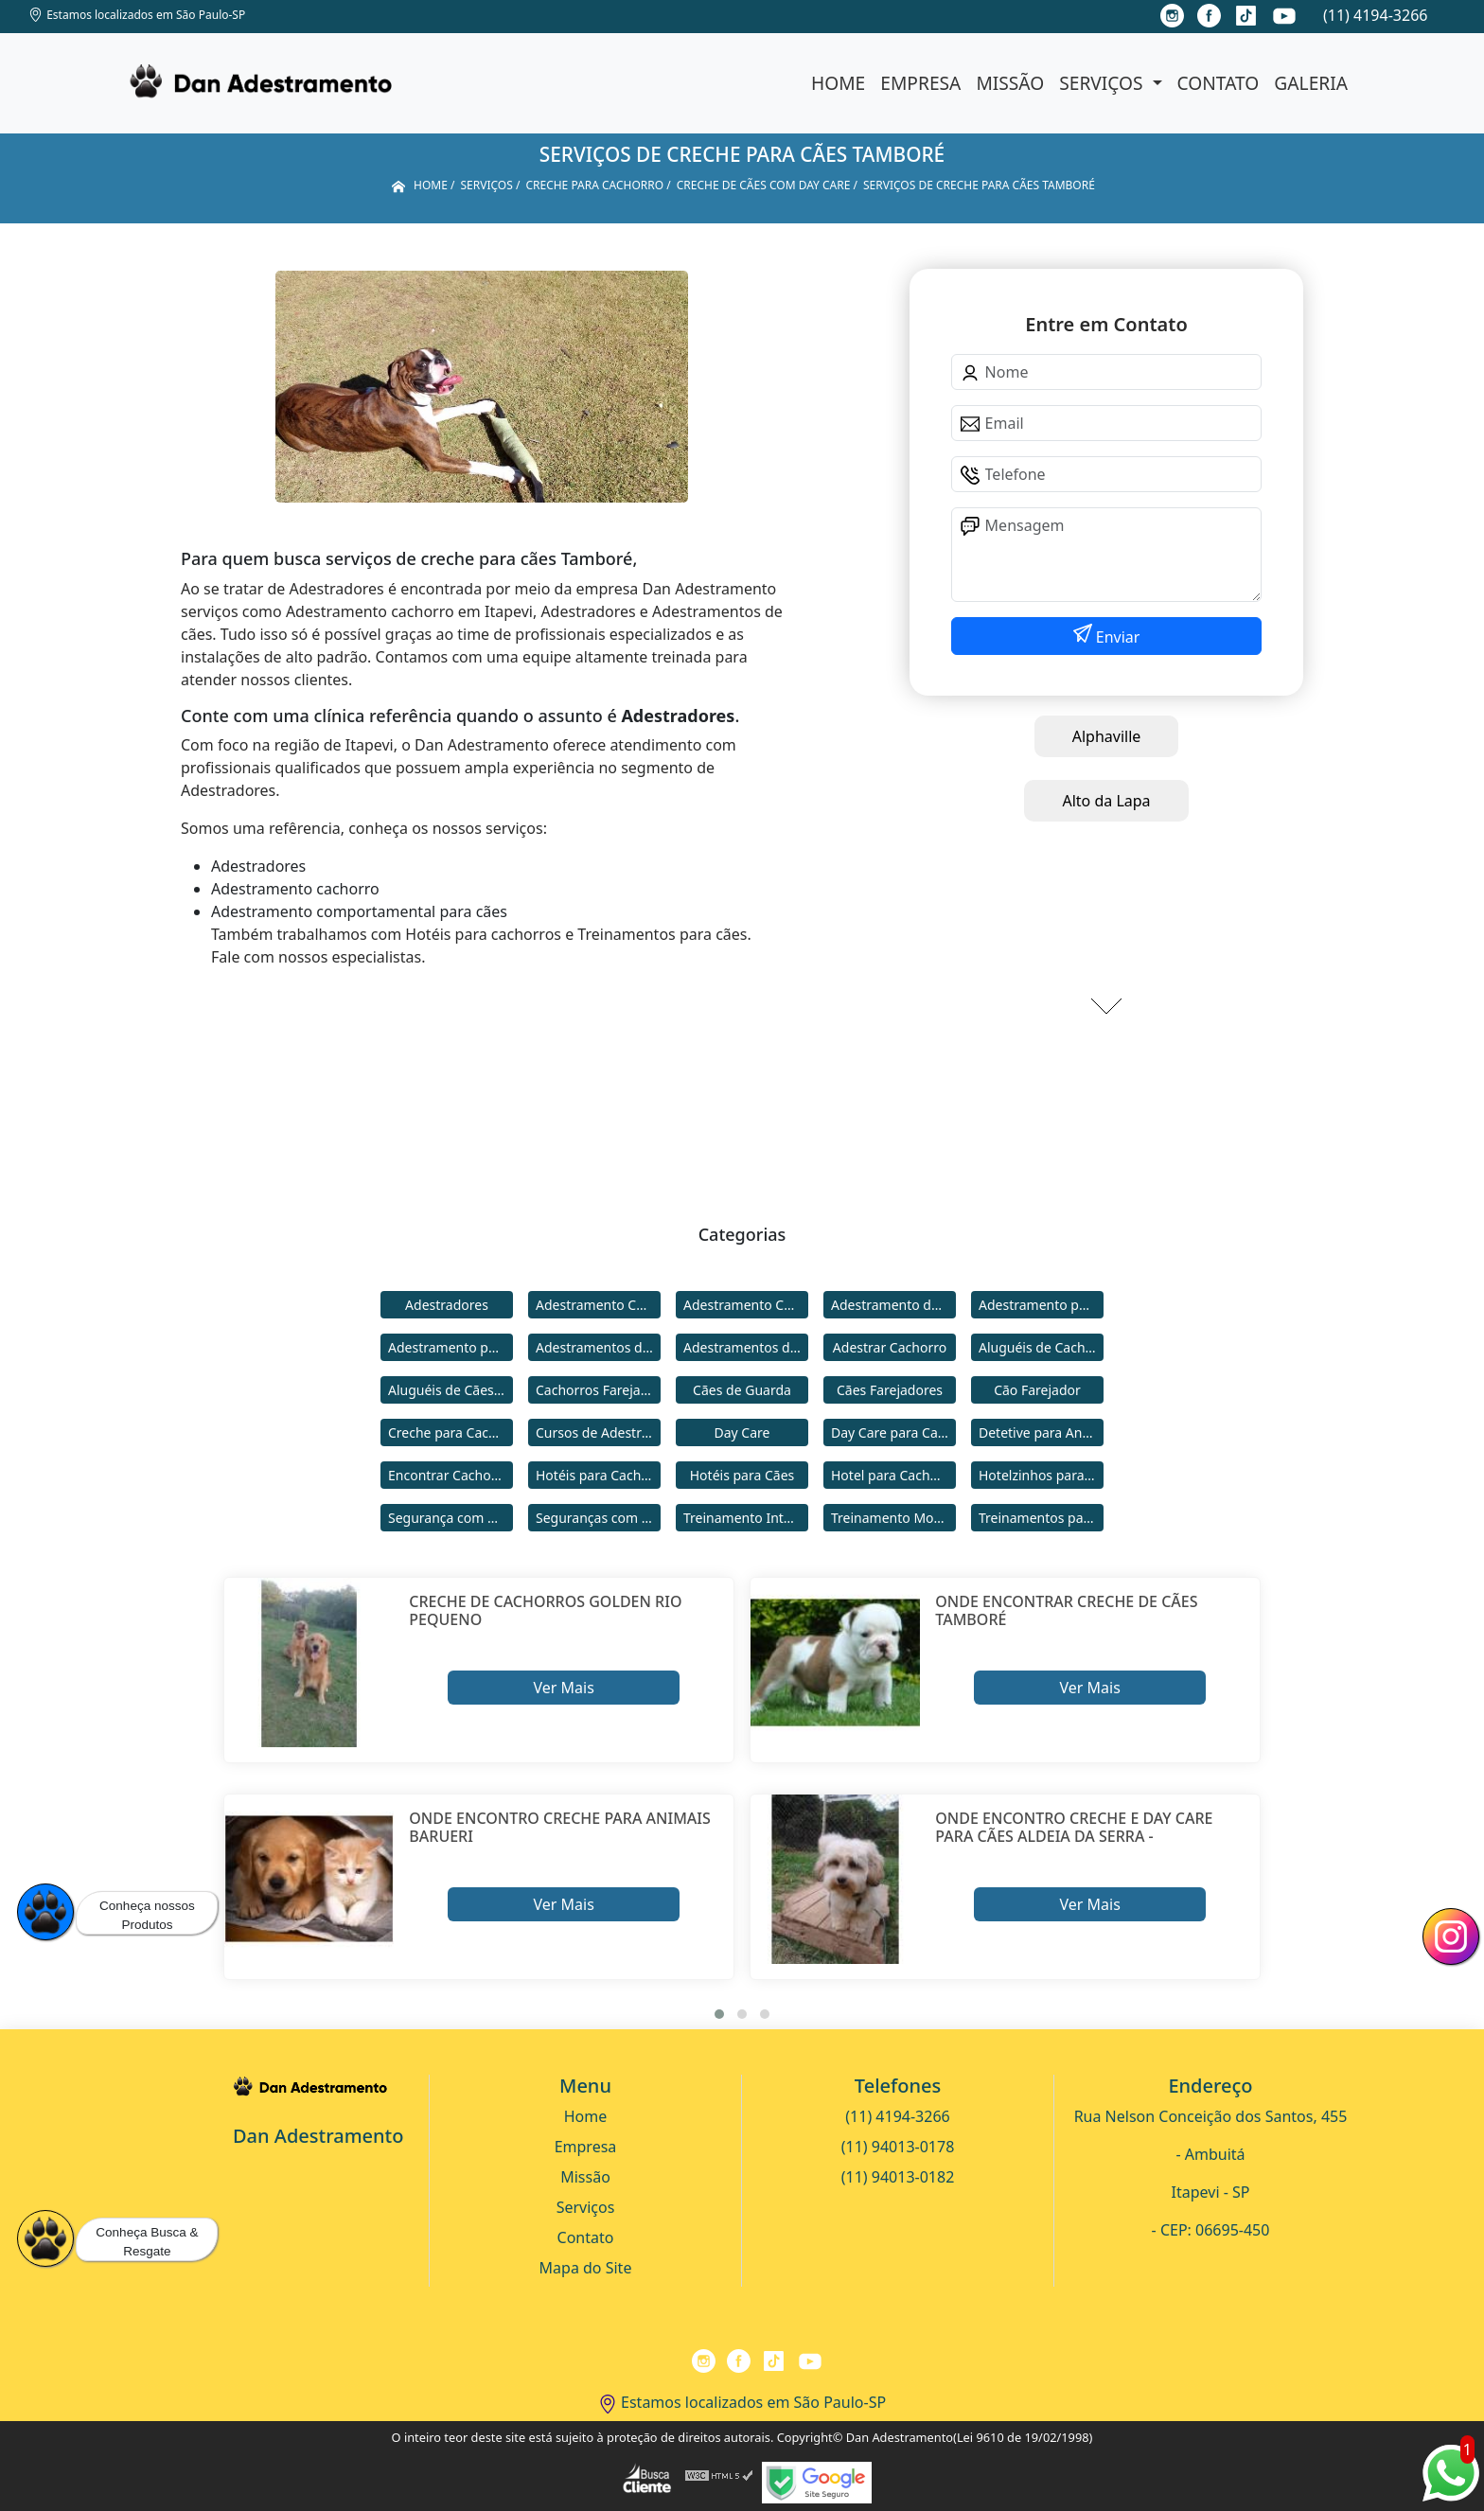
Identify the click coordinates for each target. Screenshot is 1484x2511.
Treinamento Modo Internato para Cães (893, 1518)
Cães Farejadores (890, 1390)
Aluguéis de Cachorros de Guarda (1041, 1347)
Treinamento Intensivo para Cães (745, 1518)
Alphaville (1106, 736)
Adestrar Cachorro (889, 1347)
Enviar (1116, 637)
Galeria (1311, 83)
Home (838, 83)
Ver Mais (563, 1687)
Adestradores (446, 1305)
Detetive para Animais (1041, 1432)
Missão (1010, 83)
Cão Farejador (1037, 1390)
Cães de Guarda (742, 1390)
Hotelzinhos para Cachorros (1041, 1475)
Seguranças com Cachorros (598, 1518)
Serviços (1103, 83)
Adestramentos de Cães (745, 1347)
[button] (719, 2014)
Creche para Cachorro (450, 1432)
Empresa (920, 83)
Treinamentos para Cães (1041, 1518)
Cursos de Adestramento (598, 1432)
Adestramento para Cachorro (1041, 1305)
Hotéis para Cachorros (598, 1475)
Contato (1218, 83)
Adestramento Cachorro (598, 1305)
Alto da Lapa (1106, 800)
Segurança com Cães (450, 1518)
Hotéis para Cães (742, 1475)
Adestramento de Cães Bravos (893, 1305)
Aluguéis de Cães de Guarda (450, 1390)
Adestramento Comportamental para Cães (745, 1305)
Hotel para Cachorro (893, 1475)
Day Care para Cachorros (893, 1432)
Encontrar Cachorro (448, 1475)
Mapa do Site (585, 2267)
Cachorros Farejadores (598, 1390)
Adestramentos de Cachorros (598, 1347)
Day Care (742, 1432)
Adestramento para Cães (450, 1347)
